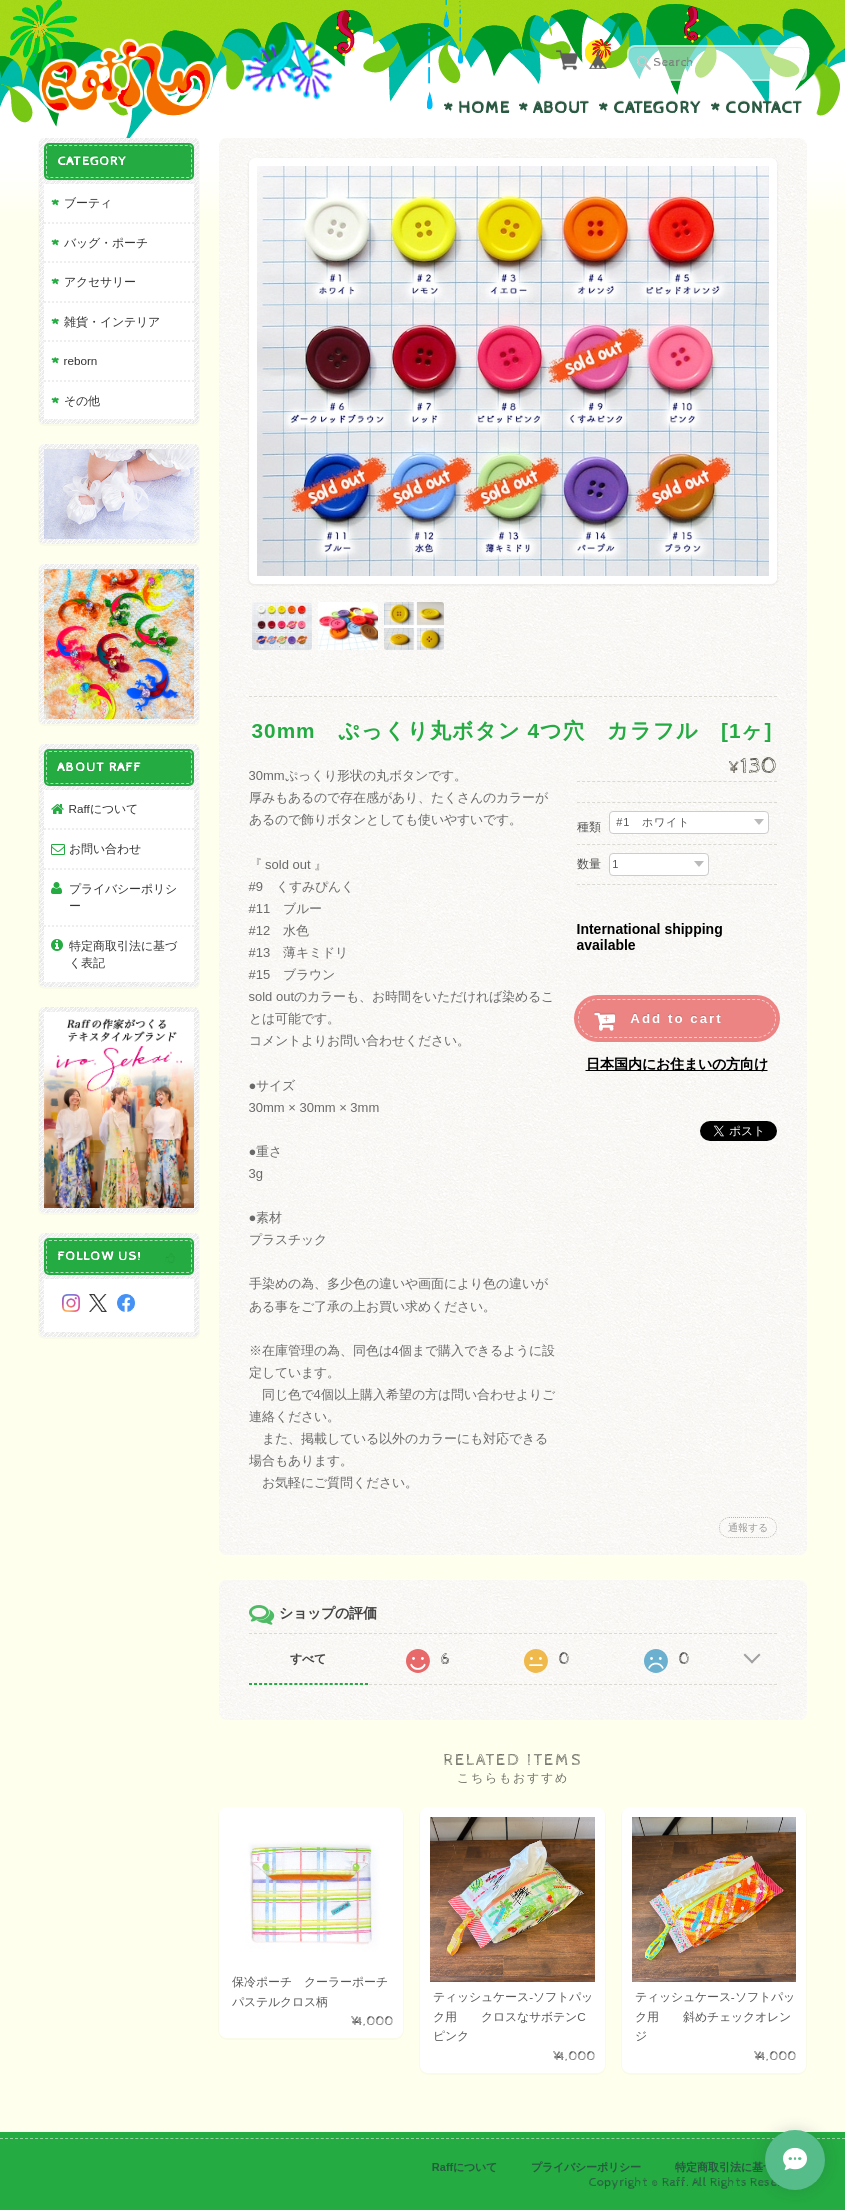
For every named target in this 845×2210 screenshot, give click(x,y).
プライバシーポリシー (123, 897)
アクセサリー (100, 281)
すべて (308, 1659)
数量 (589, 864)
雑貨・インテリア (112, 321)
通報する (748, 1527)
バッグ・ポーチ (106, 242)
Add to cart (676, 1018)
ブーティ (88, 202)
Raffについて (103, 808)
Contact (763, 108)
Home (484, 108)
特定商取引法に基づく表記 (123, 954)
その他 (82, 400)
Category (657, 108)
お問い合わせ (105, 848)
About (561, 108)
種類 (589, 827)
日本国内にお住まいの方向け (677, 1064)
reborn (81, 360)
